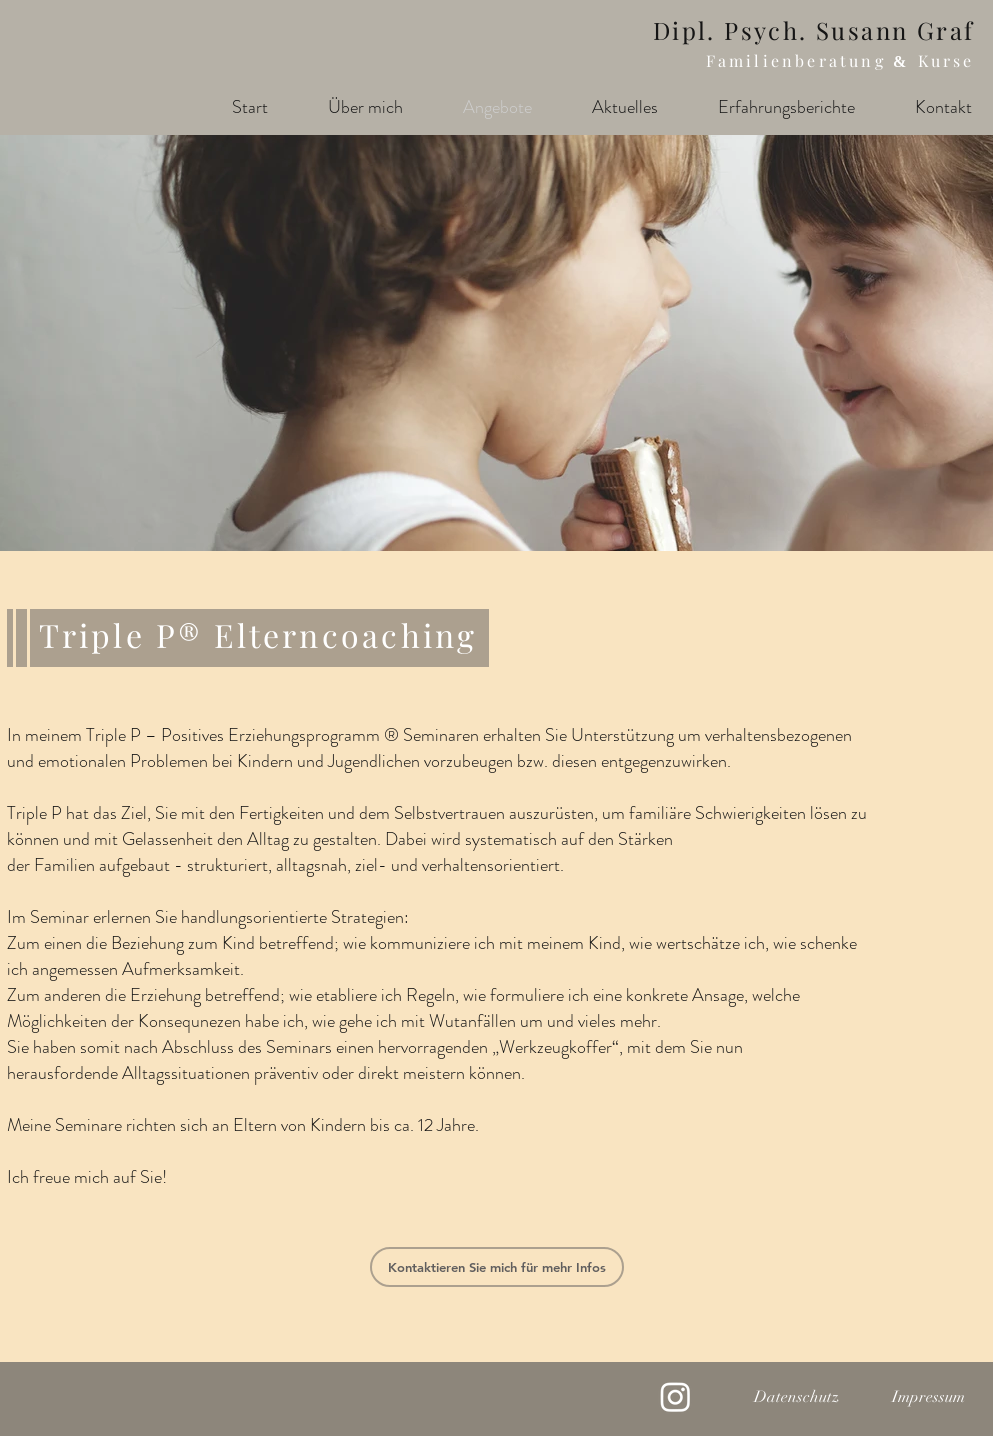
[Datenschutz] (797, 1397)
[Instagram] (675, 1396)
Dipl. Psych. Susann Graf (814, 30)
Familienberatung (799, 60)
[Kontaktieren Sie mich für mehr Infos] (497, 1267)
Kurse (946, 60)
